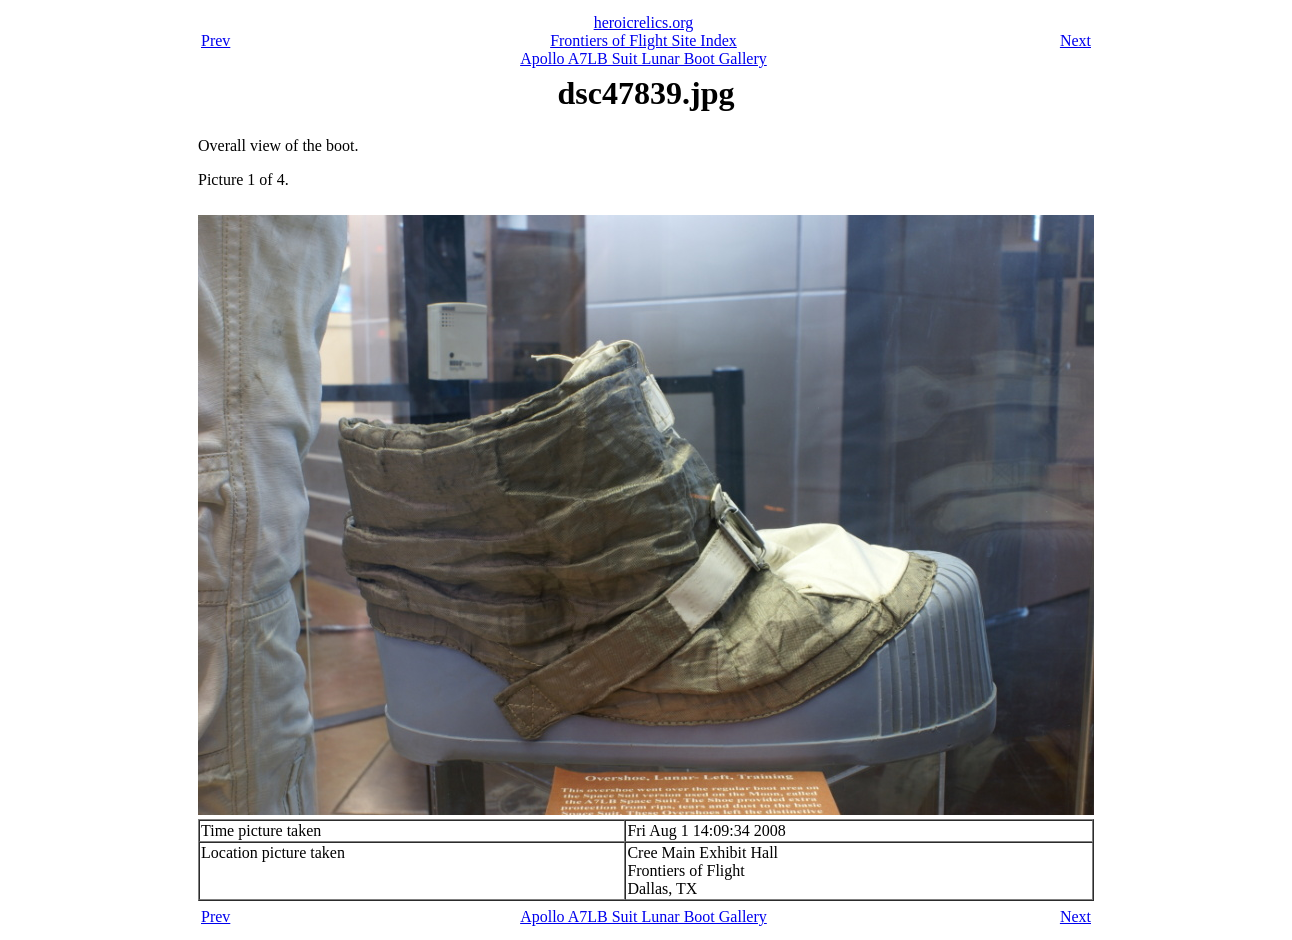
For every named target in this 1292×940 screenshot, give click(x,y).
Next (1075, 40)
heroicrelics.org (644, 22)
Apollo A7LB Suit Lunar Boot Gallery (643, 58)
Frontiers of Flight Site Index (643, 40)
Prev (215, 40)
